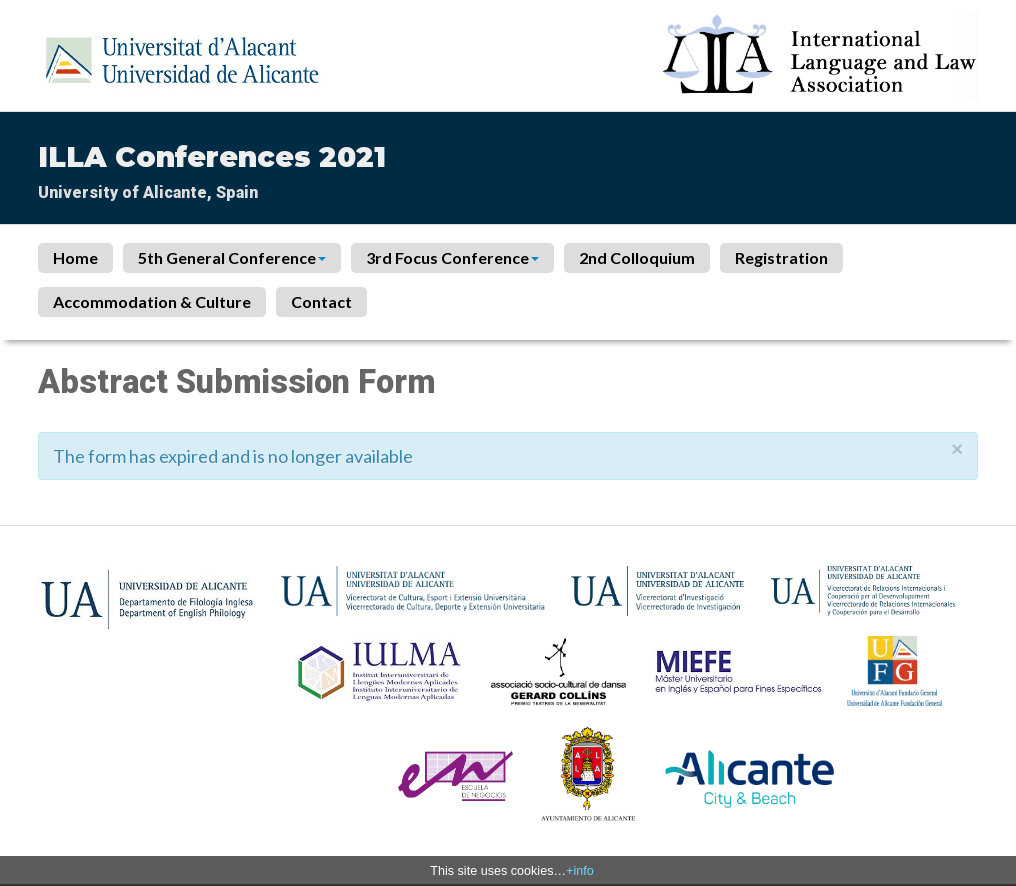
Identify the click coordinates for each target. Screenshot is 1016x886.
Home (75, 257)
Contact (321, 301)
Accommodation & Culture (152, 301)
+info (580, 871)
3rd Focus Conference (452, 257)
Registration (781, 257)
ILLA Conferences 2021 (212, 157)
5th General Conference (232, 257)
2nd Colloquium (637, 257)
